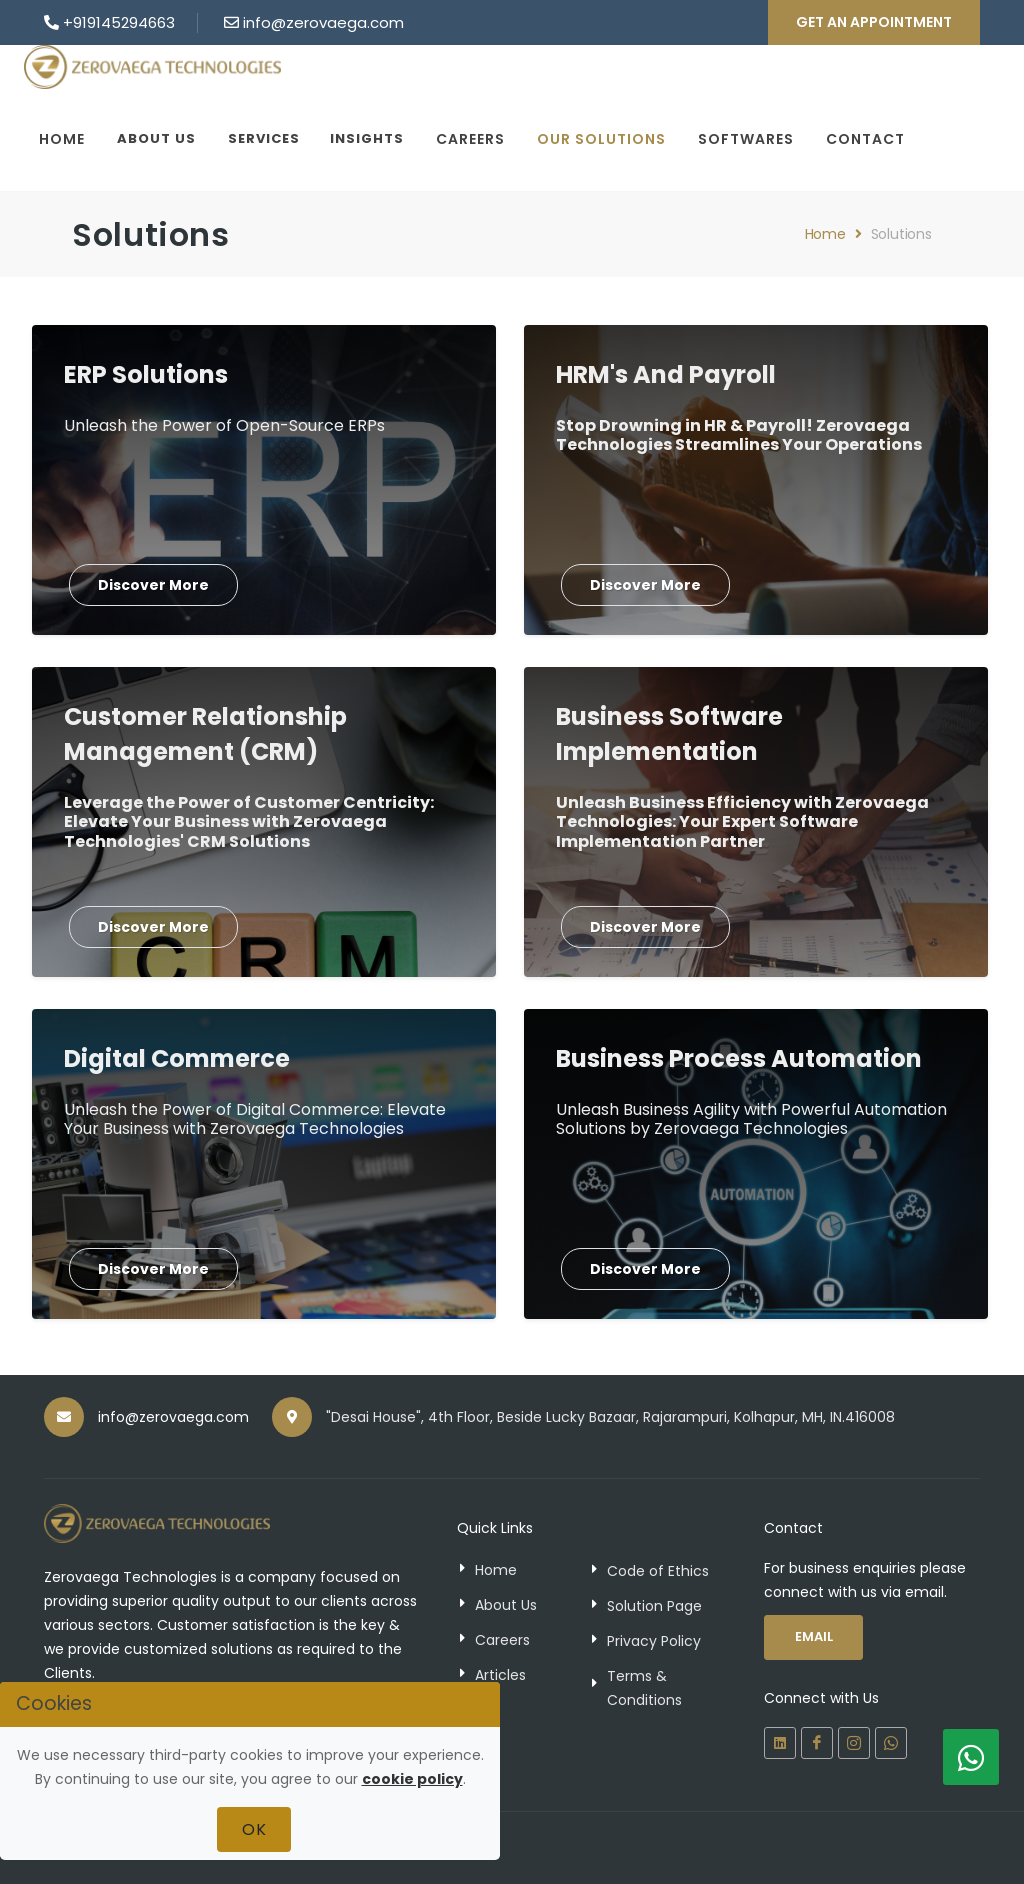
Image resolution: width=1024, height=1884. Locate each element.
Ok (254, 1829)
